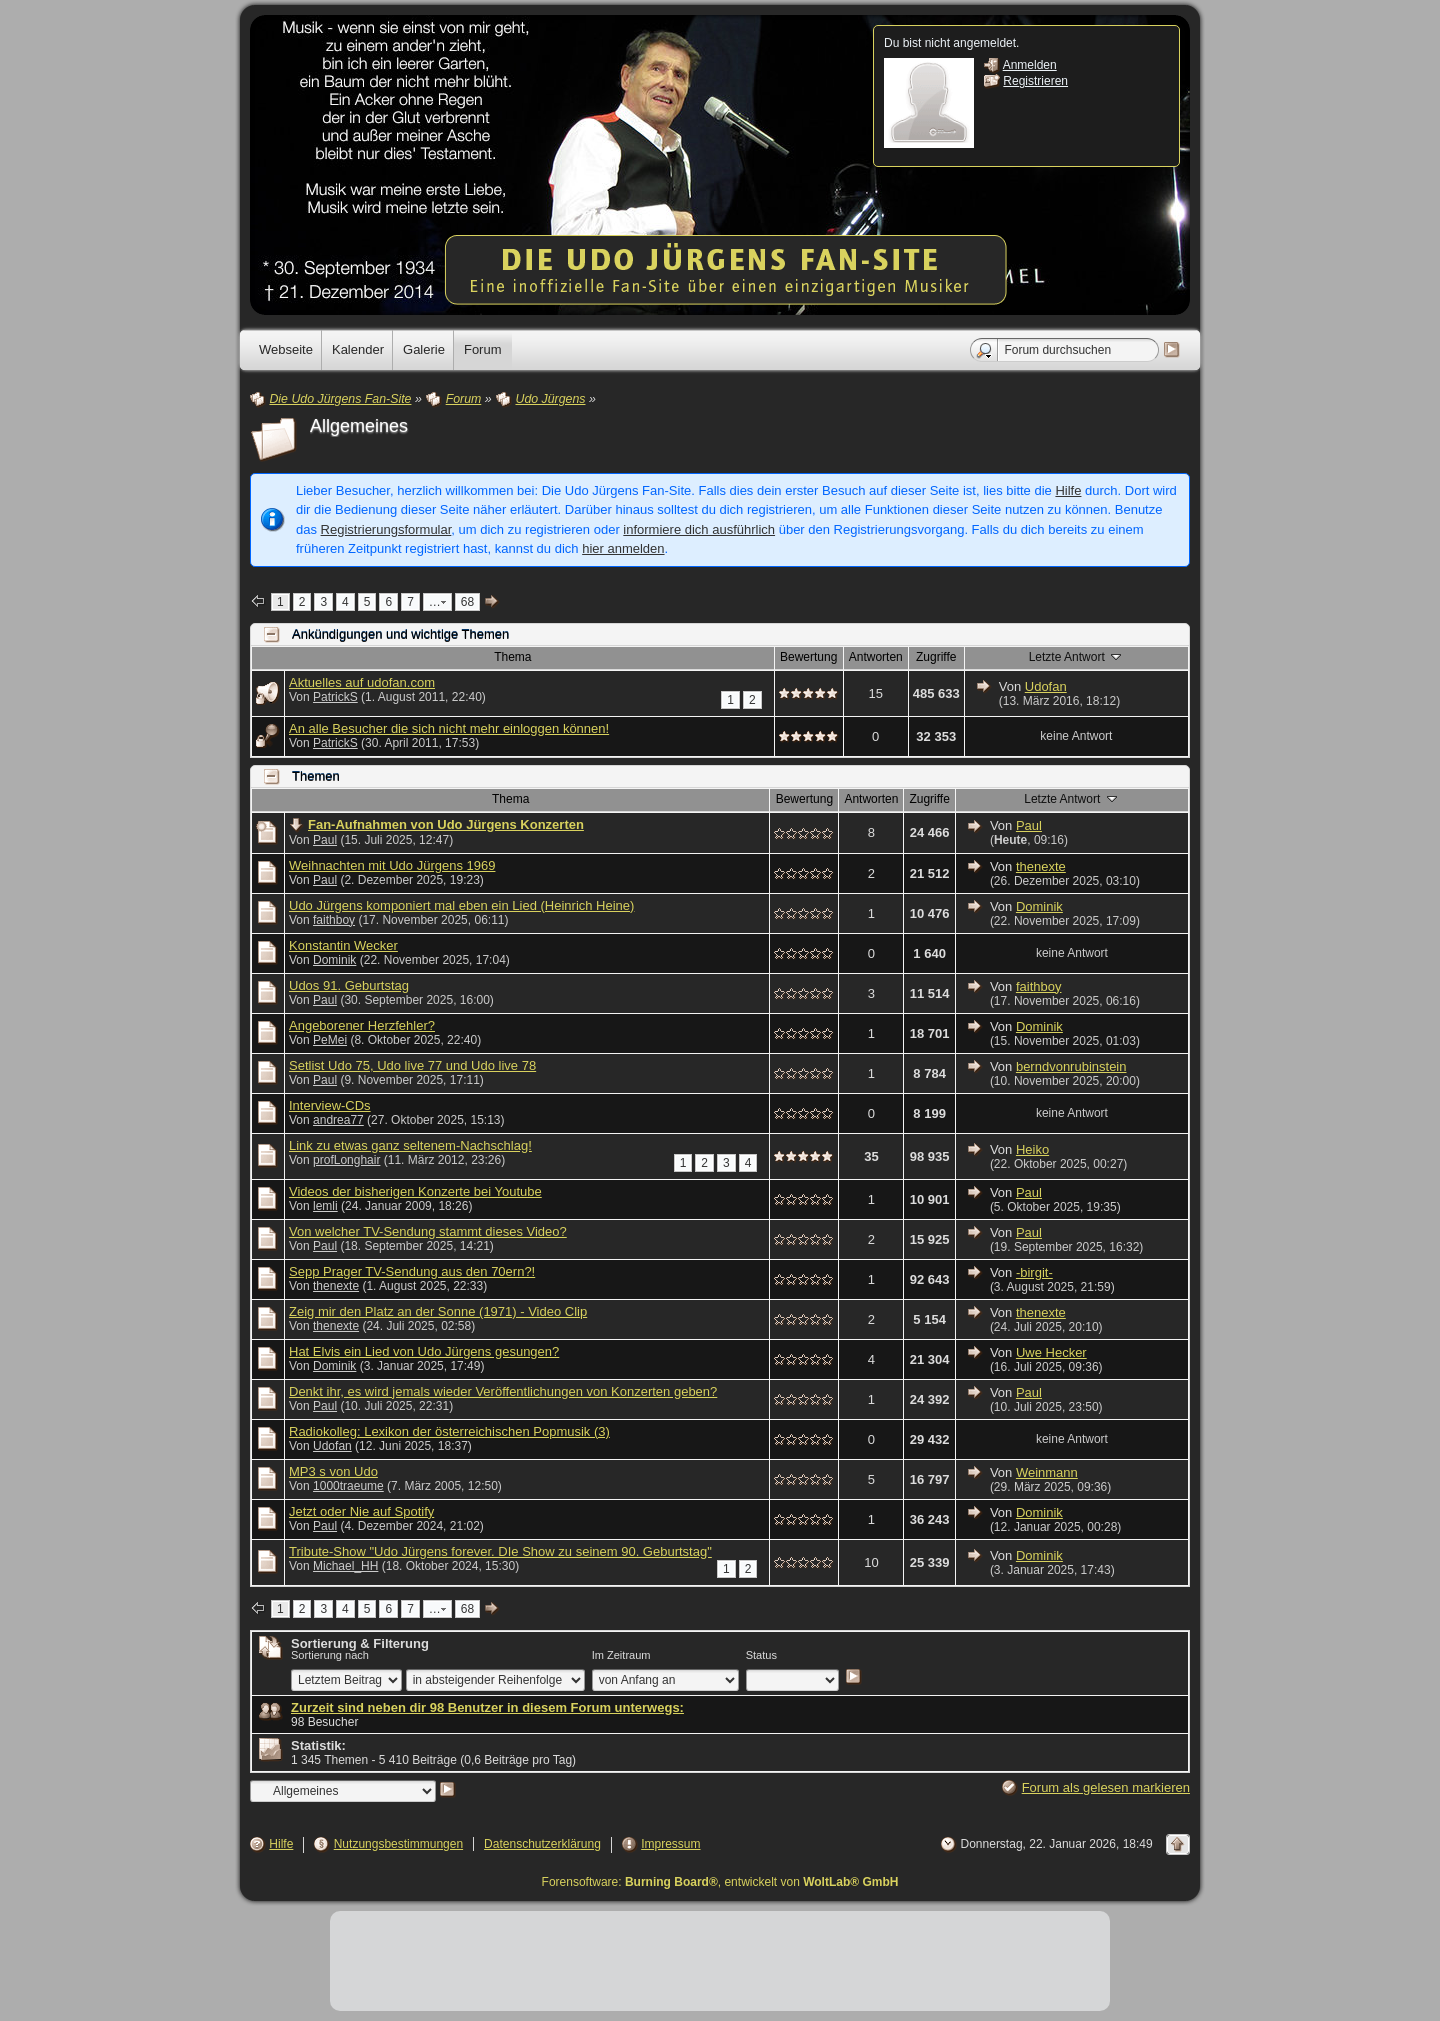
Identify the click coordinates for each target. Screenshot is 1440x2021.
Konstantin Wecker (343, 945)
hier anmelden (623, 548)
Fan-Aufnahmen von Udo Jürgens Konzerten (446, 824)
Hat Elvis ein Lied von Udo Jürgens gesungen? (424, 1351)
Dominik (1039, 906)
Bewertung (808, 657)
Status (761, 1655)
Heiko (1032, 1149)
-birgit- (1034, 1272)
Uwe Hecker (1051, 1352)
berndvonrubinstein (1071, 1066)
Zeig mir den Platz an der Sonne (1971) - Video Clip (438, 1311)
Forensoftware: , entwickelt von (720, 1882)
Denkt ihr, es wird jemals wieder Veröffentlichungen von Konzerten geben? (503, 1391)
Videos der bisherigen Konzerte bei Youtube (415, 1191)
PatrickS (335, 697)
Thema (512, 657)
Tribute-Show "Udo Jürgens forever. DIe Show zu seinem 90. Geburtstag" (500, 1551)
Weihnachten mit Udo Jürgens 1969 (392, 865)
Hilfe (1068, 490)
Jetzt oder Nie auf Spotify (361, 1511)
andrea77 (338, 1120)
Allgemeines (359, 426)
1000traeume (348, 1486)
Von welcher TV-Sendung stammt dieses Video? (428, 1231)
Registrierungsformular (386, 529)
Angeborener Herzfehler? (362, 1025)
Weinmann (1047, 1472)
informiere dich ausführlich (699, 529)
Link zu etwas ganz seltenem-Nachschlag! (410, 1145)
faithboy (334, 920)
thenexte (1041, 866)
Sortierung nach (330, 1655)
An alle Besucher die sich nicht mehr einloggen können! (449, 728)
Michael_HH (345, 1566)
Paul (325, 840)
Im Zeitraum (621, 1655)
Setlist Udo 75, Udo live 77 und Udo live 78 (412, 1065)
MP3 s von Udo (333, 1471)
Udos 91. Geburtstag (349, 985)
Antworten (876, 657)
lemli (325, 1206)
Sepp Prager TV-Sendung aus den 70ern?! (412, 1271)
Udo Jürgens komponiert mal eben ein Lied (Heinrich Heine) (461, 905)
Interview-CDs (330, 1105)
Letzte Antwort (1076, 656)
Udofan (1046, 686)
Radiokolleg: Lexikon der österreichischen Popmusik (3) (449, 1431)
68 (467, 602)
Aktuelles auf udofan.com (362, 682)
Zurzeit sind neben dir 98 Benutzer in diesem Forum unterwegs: (487, 1707)
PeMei (330, 1040)
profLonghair (346, 1160)
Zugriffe (936, 657)
